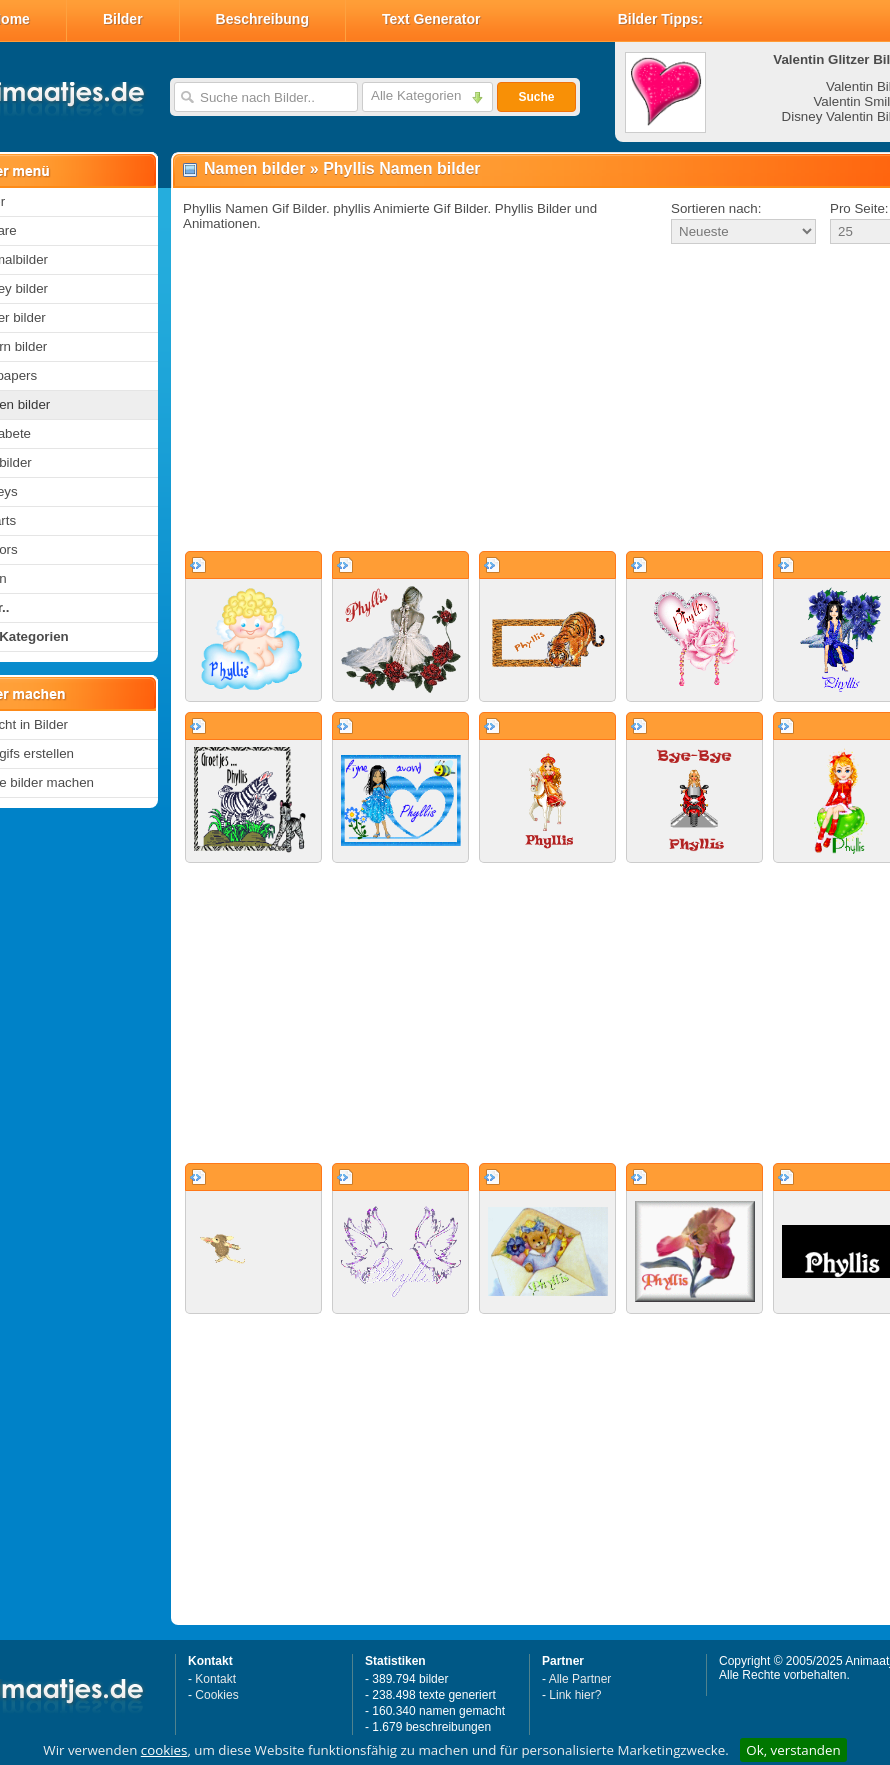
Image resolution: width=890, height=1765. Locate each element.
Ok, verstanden (793, 1750)
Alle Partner (580, 1679)
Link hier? (575, 1695)
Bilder (123, 19)
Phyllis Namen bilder (401, 168)
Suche (536, 97)
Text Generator (431, 19)
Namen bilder (254, 168)
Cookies (216, 1695)
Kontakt (215, 1679)
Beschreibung (262, 19)
